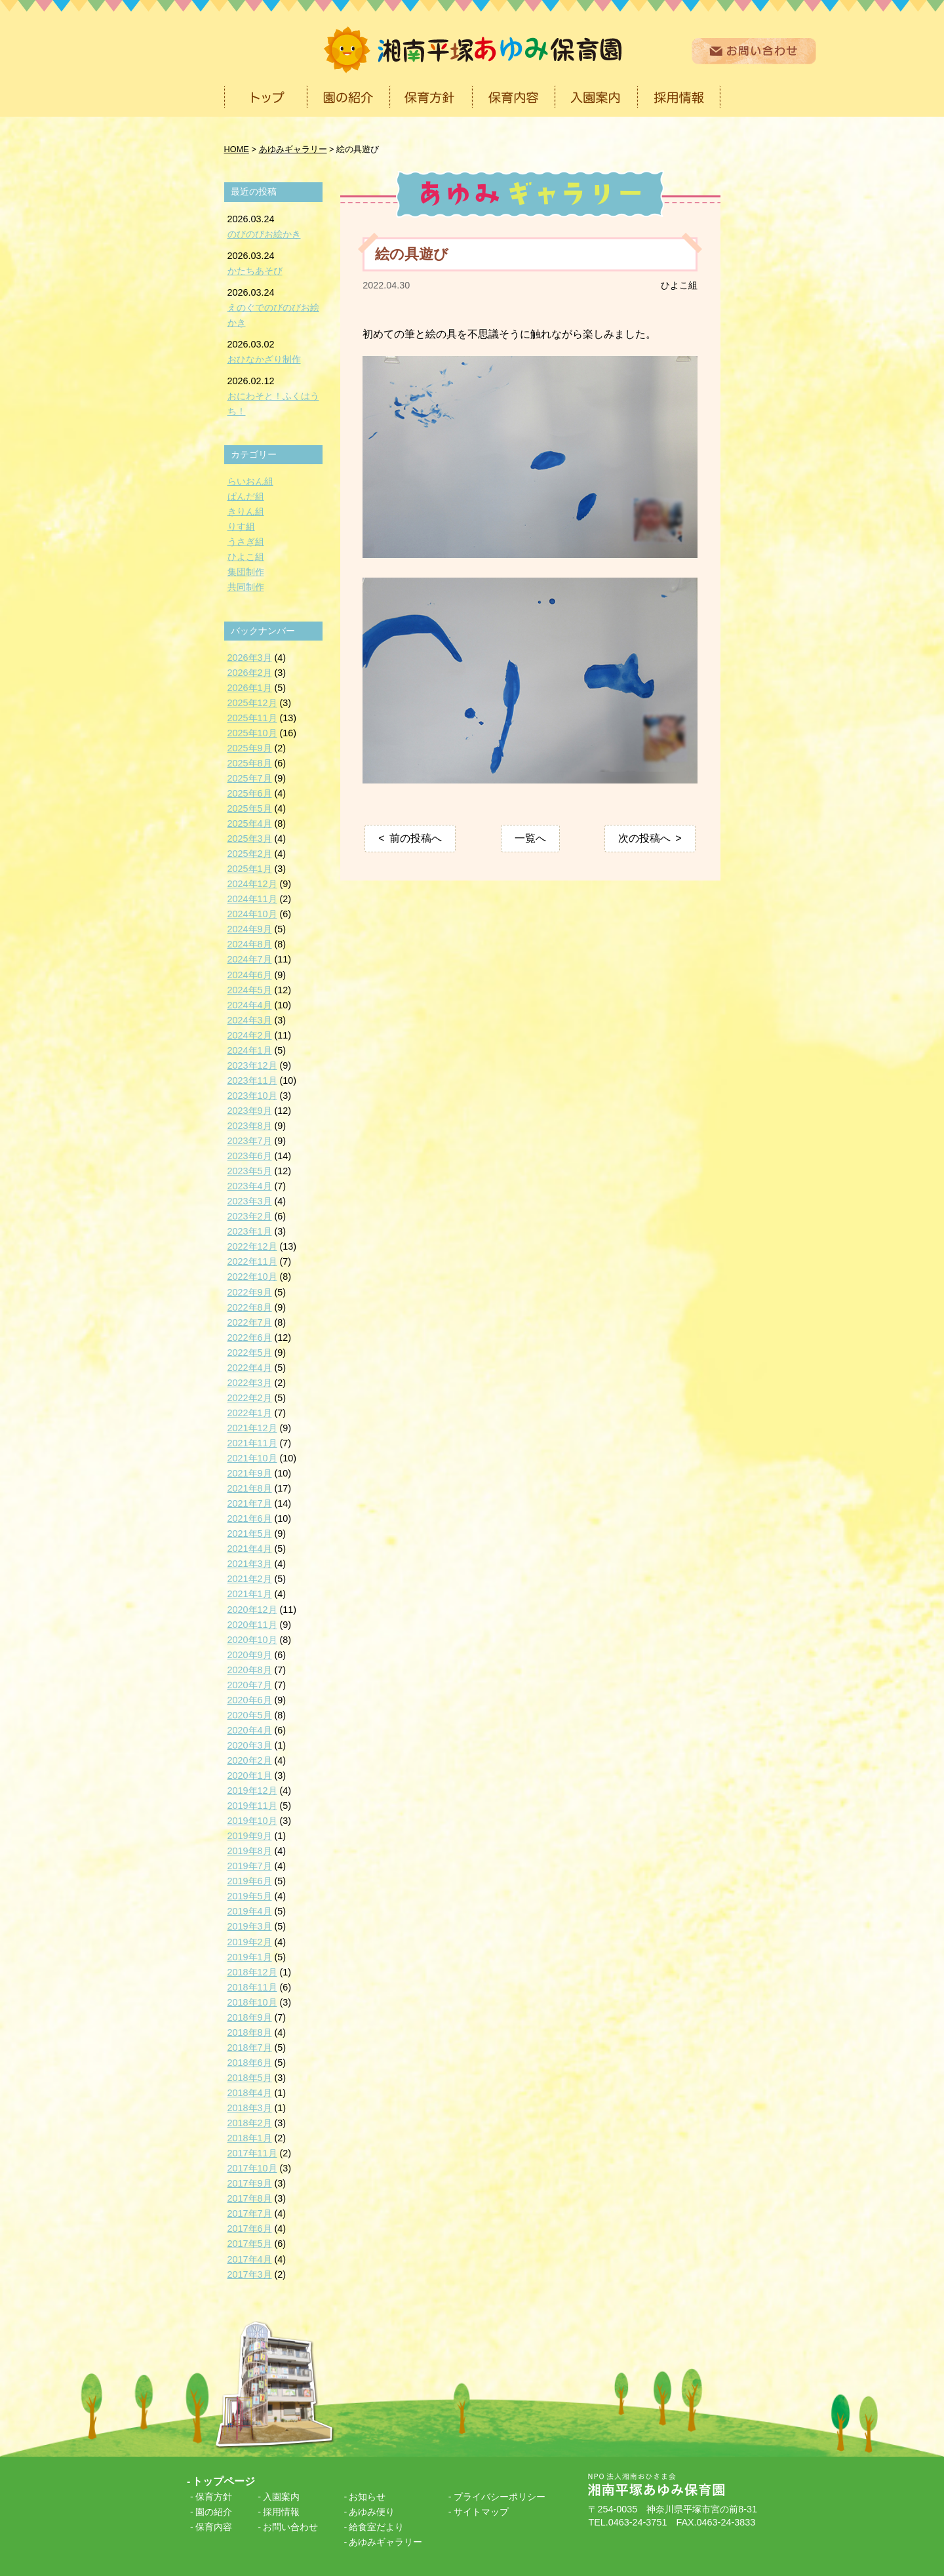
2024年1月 (249, 1050)
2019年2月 (249, 1942)
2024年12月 (252, 884)
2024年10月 (252, 914)
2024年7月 (249, 959)
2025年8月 (249, 763)
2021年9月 (249, 1473)
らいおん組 (250, 481)
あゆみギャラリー (385, 2542)
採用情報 (281, 2512)
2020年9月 (249, 1655)
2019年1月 (249, 1957)
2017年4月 (249, 2259)
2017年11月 (252, 2153)
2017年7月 (249, 2213)
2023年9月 (249, 1110)
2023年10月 (252, 1095)
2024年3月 (249, 1020)
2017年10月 (252, 2168)
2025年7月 (249, 778)
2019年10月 (252, 1820)
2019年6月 (249, 1881)
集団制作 (245, 571)
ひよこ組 (679, 285)
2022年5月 (249, 1352)
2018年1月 (249, 2138)
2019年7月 (249, 1866)
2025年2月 (249, 853)
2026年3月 (249, 657)
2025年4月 (249, 823)
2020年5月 (249, 1715)
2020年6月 (249, 1700)
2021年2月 (249, 1579)
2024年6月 (249, 975)
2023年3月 (249, 1201)
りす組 (241, 526)
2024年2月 (249, 1035)
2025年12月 (252, 703)
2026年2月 (249, 672)
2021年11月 (252, 1443)
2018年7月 (249, 2047)
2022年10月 (252, 1276)
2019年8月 (249, 1851)
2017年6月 (249, 2228)
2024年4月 (249, 1005)
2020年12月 (252, 1609)
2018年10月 (252, 2002)
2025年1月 (249, 868)
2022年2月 (249, 1398)
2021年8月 (249, 1488)
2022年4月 (249, 1367)
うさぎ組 (245, 541)
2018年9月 (249, 2017)
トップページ (223, 2481)
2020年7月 (249, 1685)
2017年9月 (249, 2183)
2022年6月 (249, 1337)
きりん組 (245, 511)
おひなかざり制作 (264, 359)
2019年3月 (249, 1926)
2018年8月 (249, 2032)
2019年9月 (249, 1836)
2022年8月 (249, 1307)
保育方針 (213, 2496)
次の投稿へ (644, 838)
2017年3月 (249, 2274)
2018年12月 (252, 1972)
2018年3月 (249, 2108)
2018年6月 (249, 2062)
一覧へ (530, 838)
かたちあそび (255, 271)
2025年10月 (252, 733)
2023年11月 (252, 1080)
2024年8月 (249, 944)
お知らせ (367, 2496)
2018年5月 (249, 2077)
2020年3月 (249, 1745)
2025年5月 (249, 808)
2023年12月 (252, 1065)
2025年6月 (249, 793)
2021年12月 (252, 1428)
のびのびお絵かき (264, 234)
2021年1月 (249, 1594)
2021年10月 (252, 1458)
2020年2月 (249, 1760)
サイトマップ (481, 2512)
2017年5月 (249, 2243)
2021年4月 (249, 1548)
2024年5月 (249, 990)
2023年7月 (249, 1141)
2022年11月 (252, 1261)
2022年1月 (249, 1413)
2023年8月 (249, 1125)
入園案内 (281, 2496)
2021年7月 (249, 1503)
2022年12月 (252, 1246)
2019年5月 (249, 1896)
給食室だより (376, 2527)
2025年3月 (249, 838)
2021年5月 (249, 1533)
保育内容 (213, 2527)
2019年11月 (252, 1805)
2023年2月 (249, 1216)
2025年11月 (252, 718)
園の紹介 (213, 2512)
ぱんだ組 (245, 496)
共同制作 (245, 587)
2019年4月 (249, 1911)
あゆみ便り (372, 2512)
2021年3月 (249, 1563)
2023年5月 (249, 1171)
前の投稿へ (415, 838)
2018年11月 (252, 1987)
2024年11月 (252, 899)
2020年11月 (252, 1624)
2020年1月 (249, 1775)
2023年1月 (249, 1231)
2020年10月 (252, 1640)
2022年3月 (249, 1382)
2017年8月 (249, 2198)
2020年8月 (249, 1670)
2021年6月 (249, 1518)
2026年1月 (249, 688)
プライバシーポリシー (499, 2496)
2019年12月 (252, 1790)
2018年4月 (249, 2093)
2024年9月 (249, 929)
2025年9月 (249, 748)
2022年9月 (249, 1292)
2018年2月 (249, 2123)
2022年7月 (249, 1322)
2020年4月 (249, 1730)
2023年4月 (249, 1186)
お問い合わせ (290, 2527)
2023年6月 (249, 1156)
